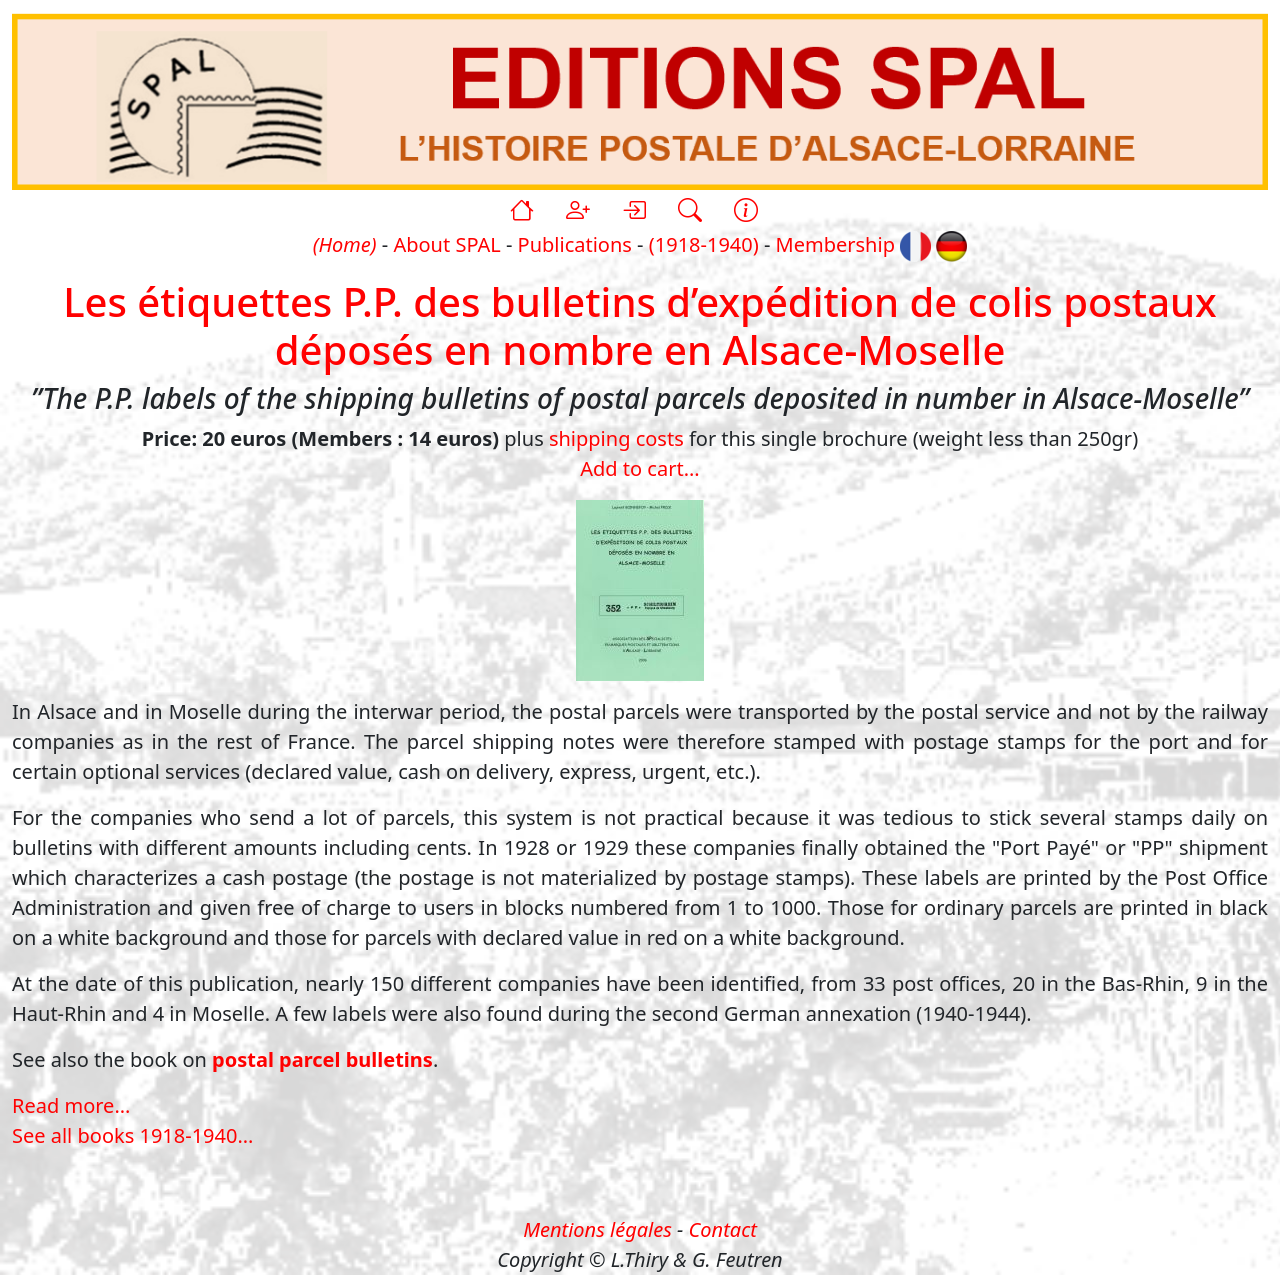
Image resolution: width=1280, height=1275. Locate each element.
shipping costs (616, 438)
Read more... (71, 1105)
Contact (723, 1229)
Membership (835, 244)
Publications (575, 244)
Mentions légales (597, 1229)
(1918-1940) (704, 244)
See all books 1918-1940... (132, 1135)
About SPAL (446, 244)
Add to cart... (639, 468)
